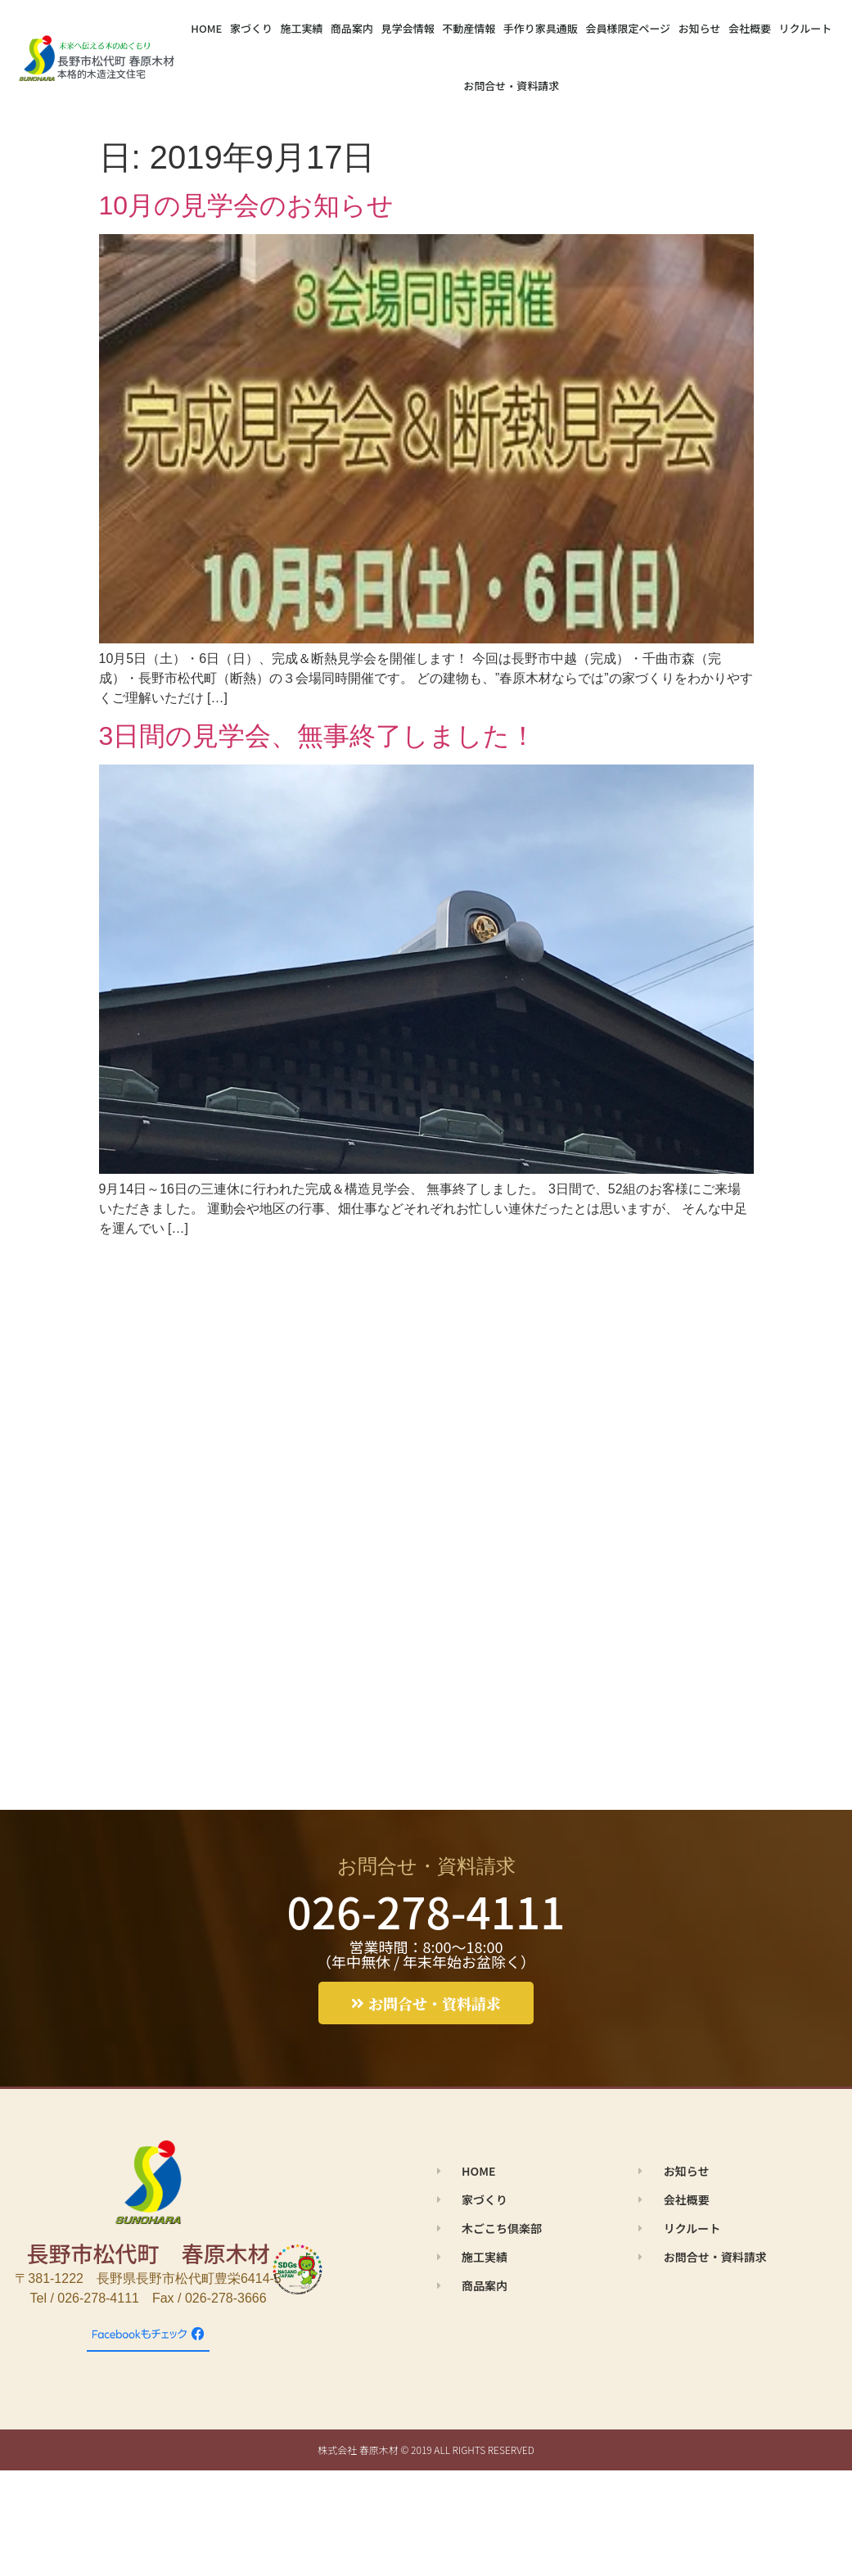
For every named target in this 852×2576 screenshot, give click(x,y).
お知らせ (699, 28)
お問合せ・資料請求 (511, 85)
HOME (206, 28)
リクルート (805, 28)
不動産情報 (468, 28)
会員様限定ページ (627, 28)
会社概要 (749, 28)
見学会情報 (408, 28)
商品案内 (352, 28)
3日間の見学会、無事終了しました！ (318, 736)
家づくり (251, 28)
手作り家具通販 (540, 28)
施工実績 (301, 28)
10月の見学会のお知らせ (246, 205)
